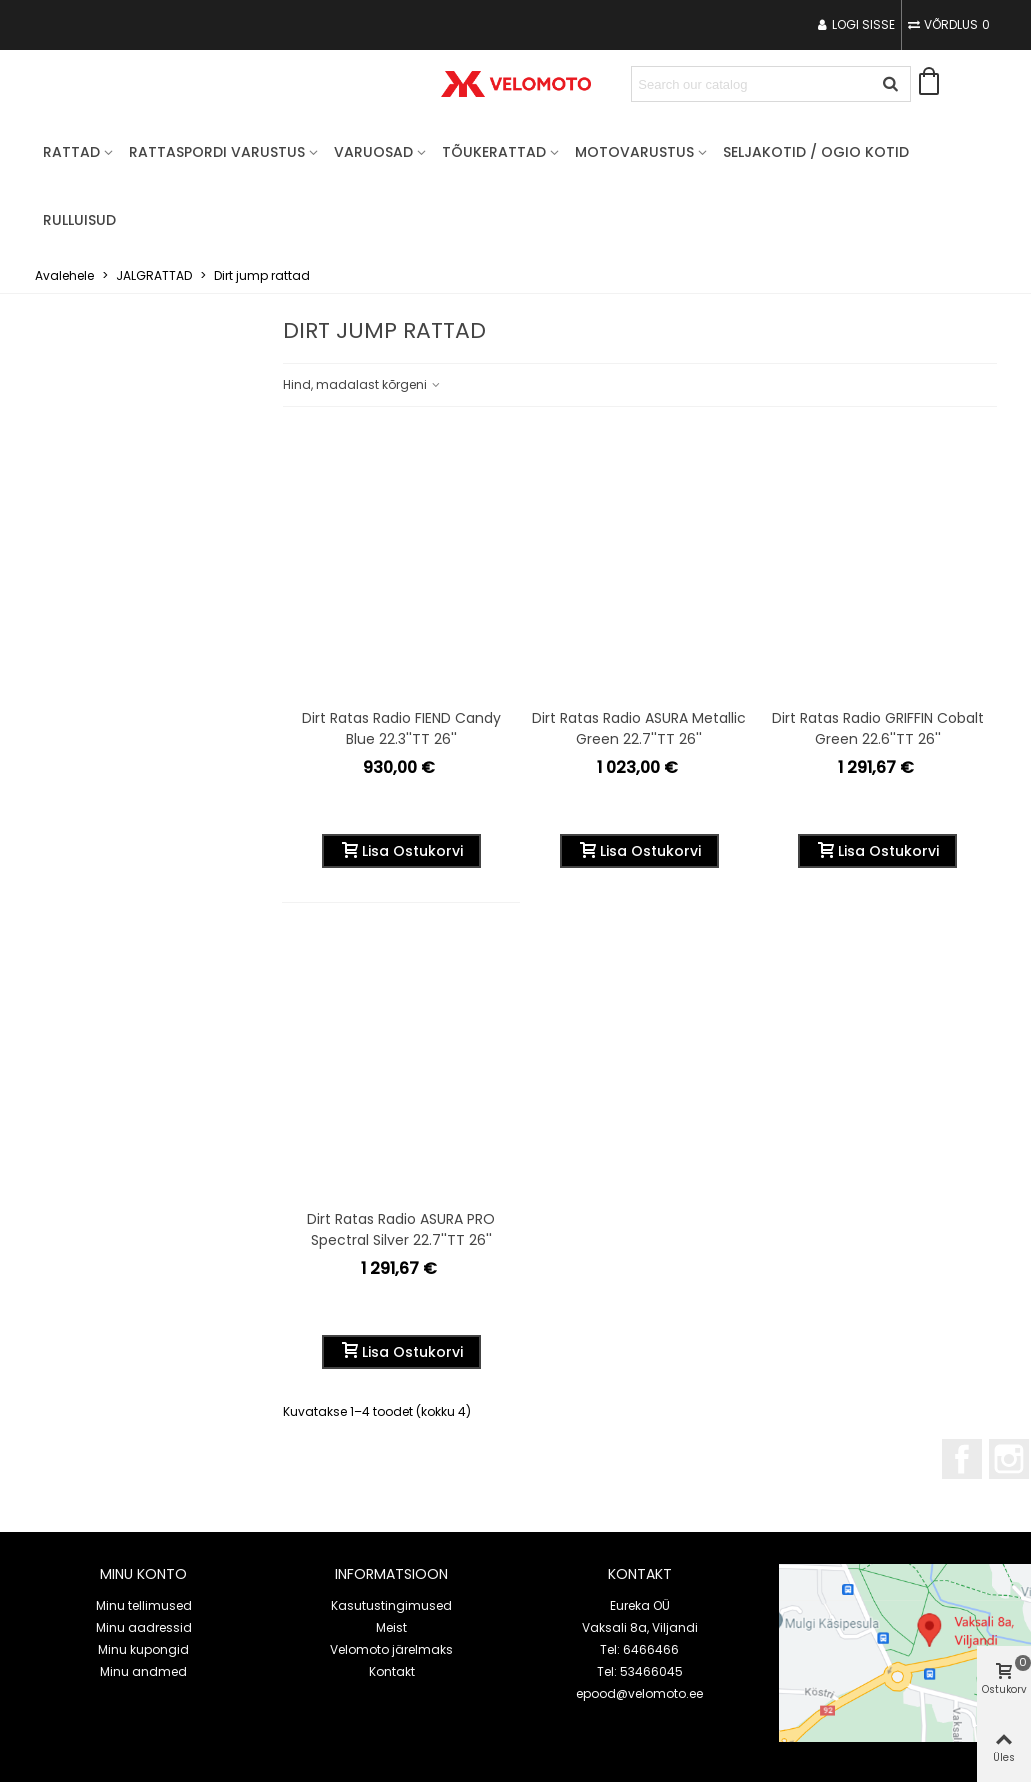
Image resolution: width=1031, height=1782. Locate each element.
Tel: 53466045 (640, 1671)
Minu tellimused (144, 1605)
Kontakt (392, 1671)
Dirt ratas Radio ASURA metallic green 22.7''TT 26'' (639, 728)
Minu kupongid (143, 1649)
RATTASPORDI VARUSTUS (217, 152)
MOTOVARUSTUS (634, 152)
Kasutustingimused (391, 1605)
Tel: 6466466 (639, 1649)
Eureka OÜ (640, 1605)
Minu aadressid (144, 1627)
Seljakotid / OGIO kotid (816, 152)
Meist (391, 1627)
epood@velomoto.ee (639, 1693)
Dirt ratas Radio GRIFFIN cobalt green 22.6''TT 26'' (878, 728)
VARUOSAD (373, 152)
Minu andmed (143, 1671)
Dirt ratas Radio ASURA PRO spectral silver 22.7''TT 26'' (401, 1229)
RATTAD (71, 152)
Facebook (962, 1459)
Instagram (1009, 1459)
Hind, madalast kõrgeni (362, 384)
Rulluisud (79, 220)
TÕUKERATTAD (494, 152)
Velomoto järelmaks (391, 1649)
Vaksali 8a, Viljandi (640, 1627)
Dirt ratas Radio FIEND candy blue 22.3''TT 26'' (401, 728)
